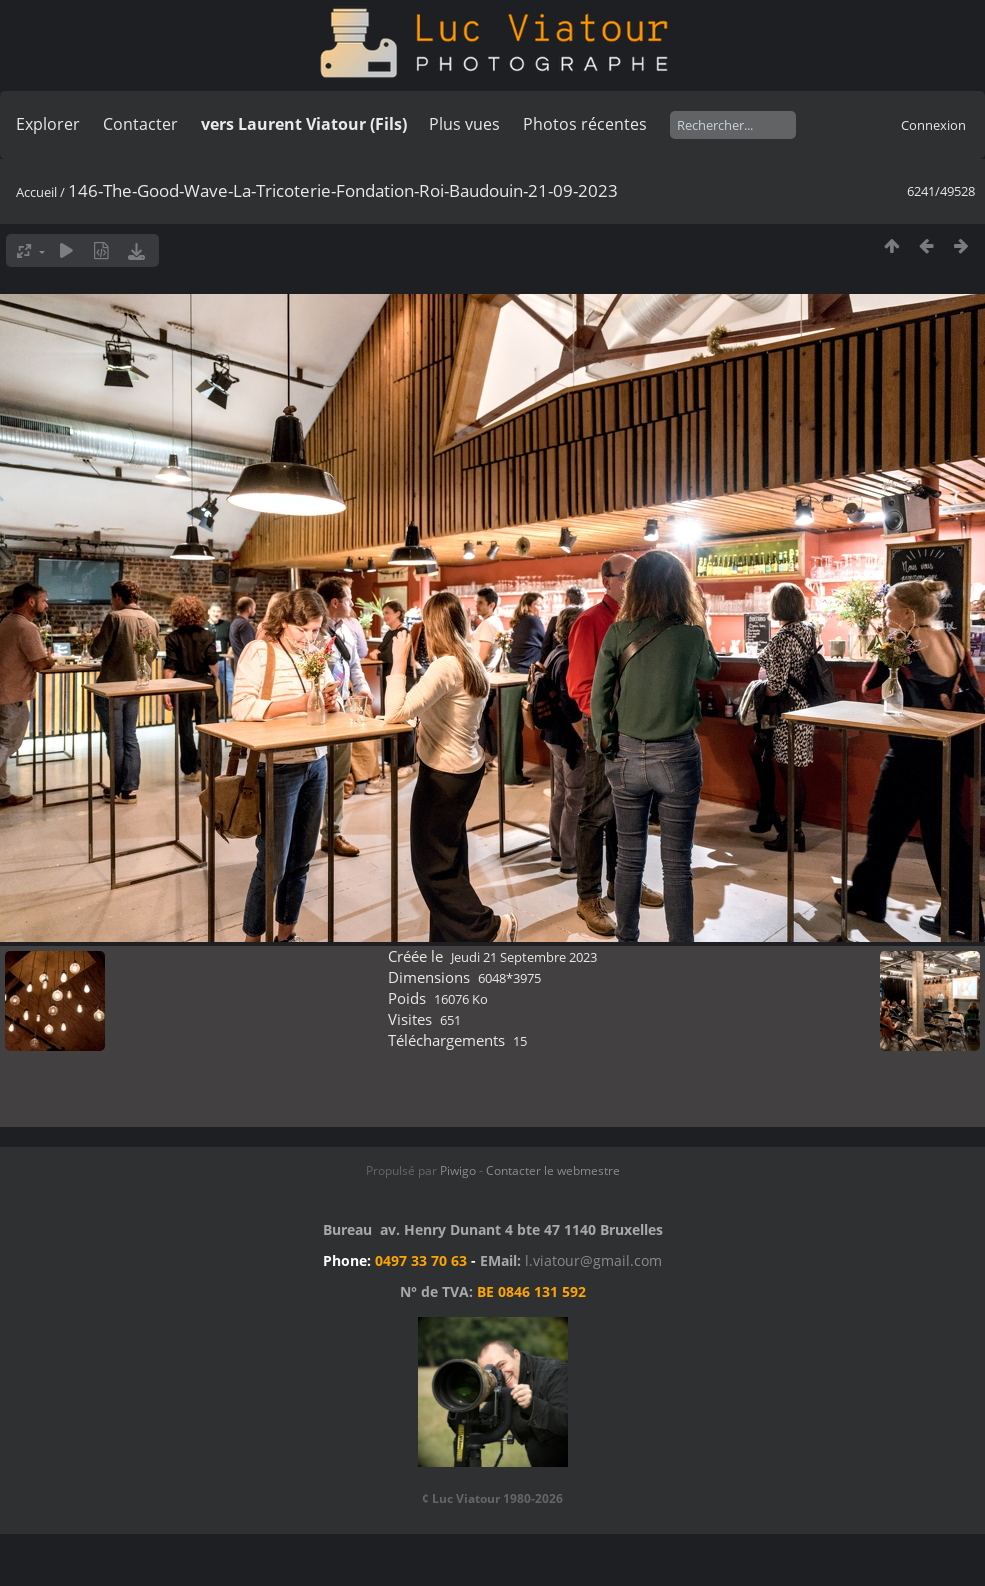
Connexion (933, 125)
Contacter (140, 124)
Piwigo (458, 1170)
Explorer (48, 124)
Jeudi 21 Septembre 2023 (524, 957)
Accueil (36, 192)
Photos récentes (585, 124)
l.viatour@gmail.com (593, 1260)
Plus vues (464, 124)
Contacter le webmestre (553, 1170)
